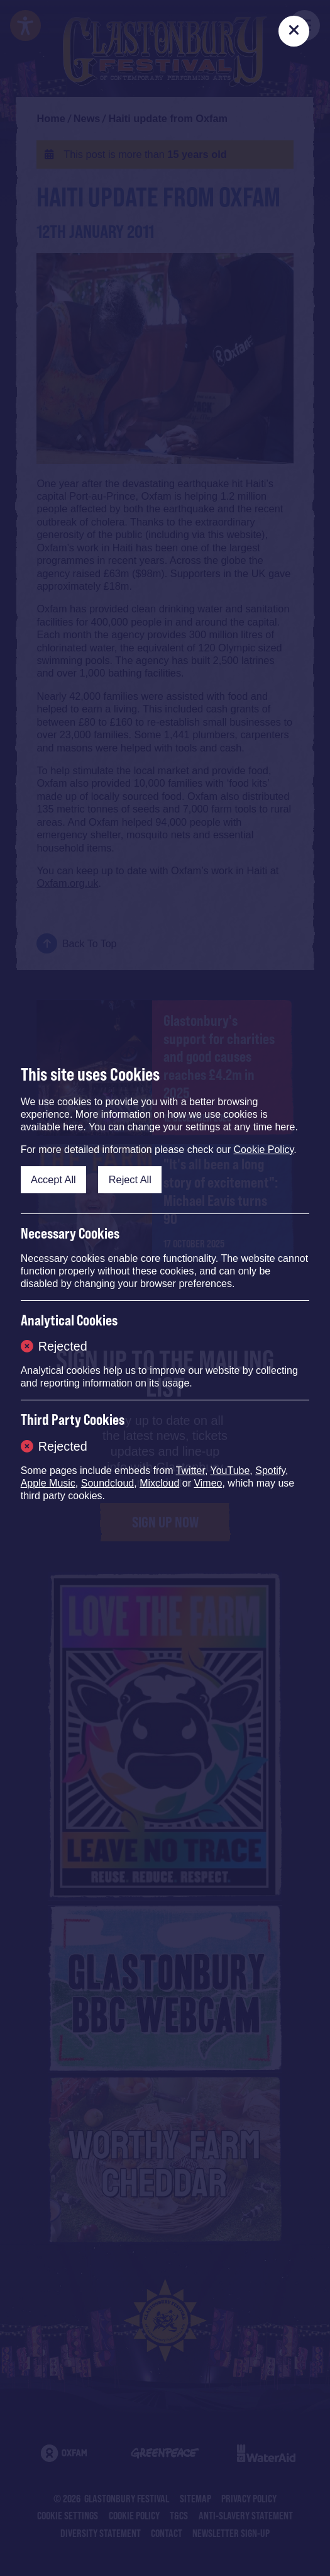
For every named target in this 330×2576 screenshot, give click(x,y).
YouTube (230, 1470)
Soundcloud (108, 1483)
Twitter (190, 1470)
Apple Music (48, 1483)
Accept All (53, 1179)
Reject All (130, 1179)
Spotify (270, 1470)
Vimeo (208, 1483)
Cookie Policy (264, 1149)
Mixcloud (159, 1483)
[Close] (293, 31)
